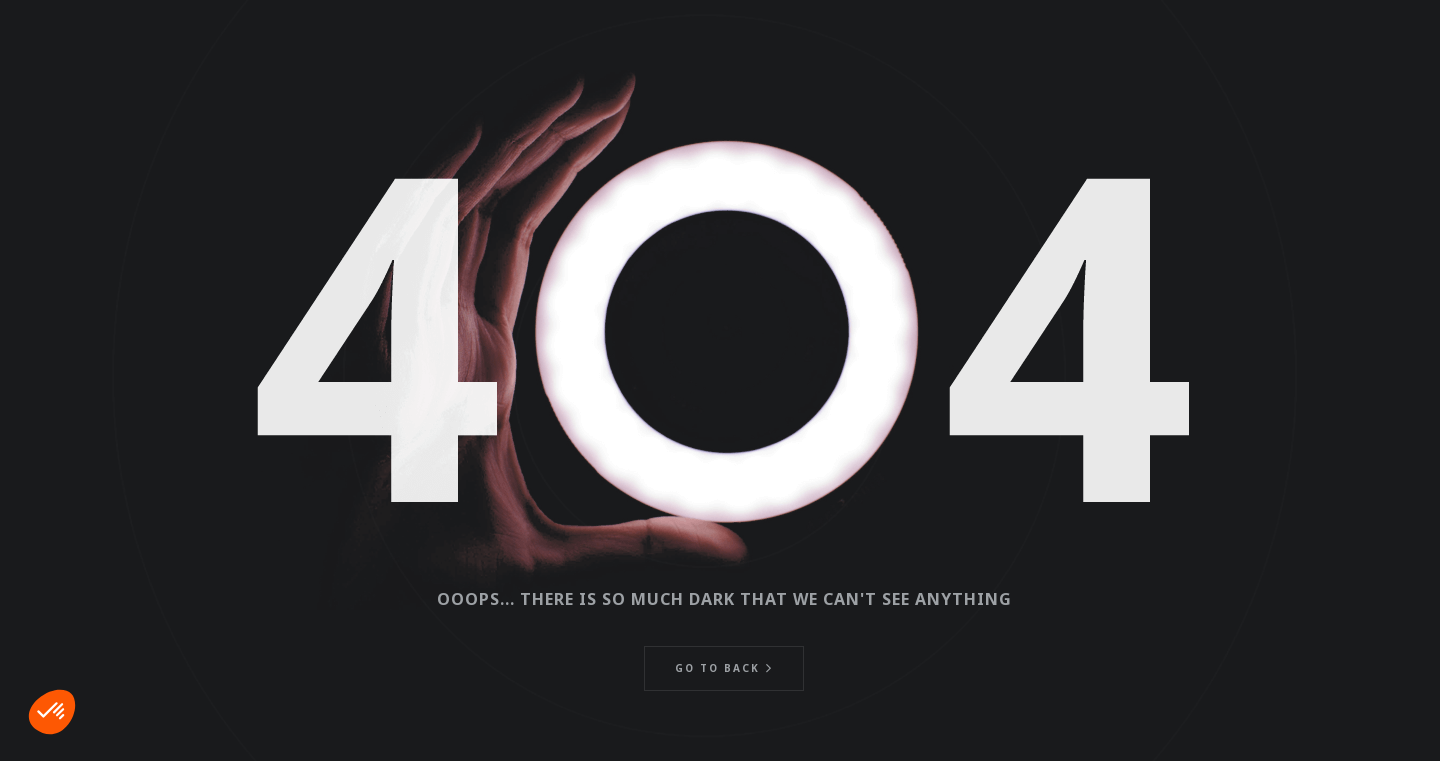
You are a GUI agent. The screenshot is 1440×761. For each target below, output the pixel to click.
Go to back (717, 668)
